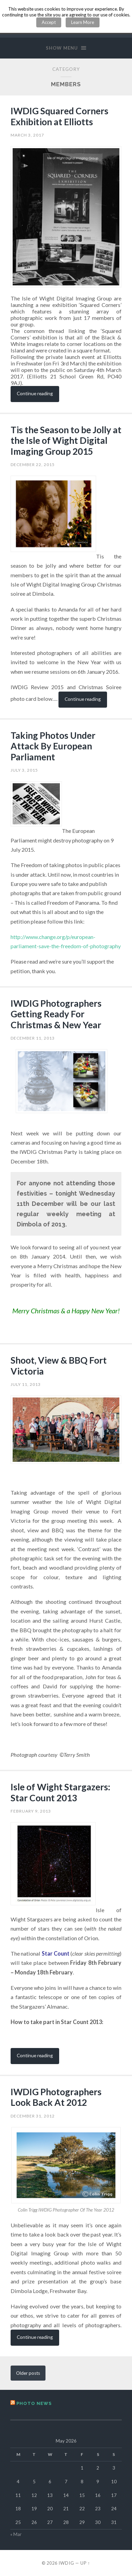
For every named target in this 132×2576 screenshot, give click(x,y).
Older (28, 2373)
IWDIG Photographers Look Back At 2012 (56, 2097)
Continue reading (35, 393)
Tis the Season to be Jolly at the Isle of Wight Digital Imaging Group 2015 (66, 440)
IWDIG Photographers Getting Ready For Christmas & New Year (56, 1014)
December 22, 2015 (33, 464)
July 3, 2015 (24, 770)
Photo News (34, 2403)
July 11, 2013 (26, 1384)
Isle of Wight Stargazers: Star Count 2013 (60, 1792)
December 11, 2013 (33, 1038)
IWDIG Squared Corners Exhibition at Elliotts (59, 116)
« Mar (16, 2534)
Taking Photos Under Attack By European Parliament (53, 746)
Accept (49, 22)
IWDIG (66, 2563)
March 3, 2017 (27, 135)
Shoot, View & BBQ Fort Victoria (59, 1366)
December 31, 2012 (33, 2115)
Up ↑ (85, 2563)
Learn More (82, 22)
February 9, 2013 (31, 1811)
